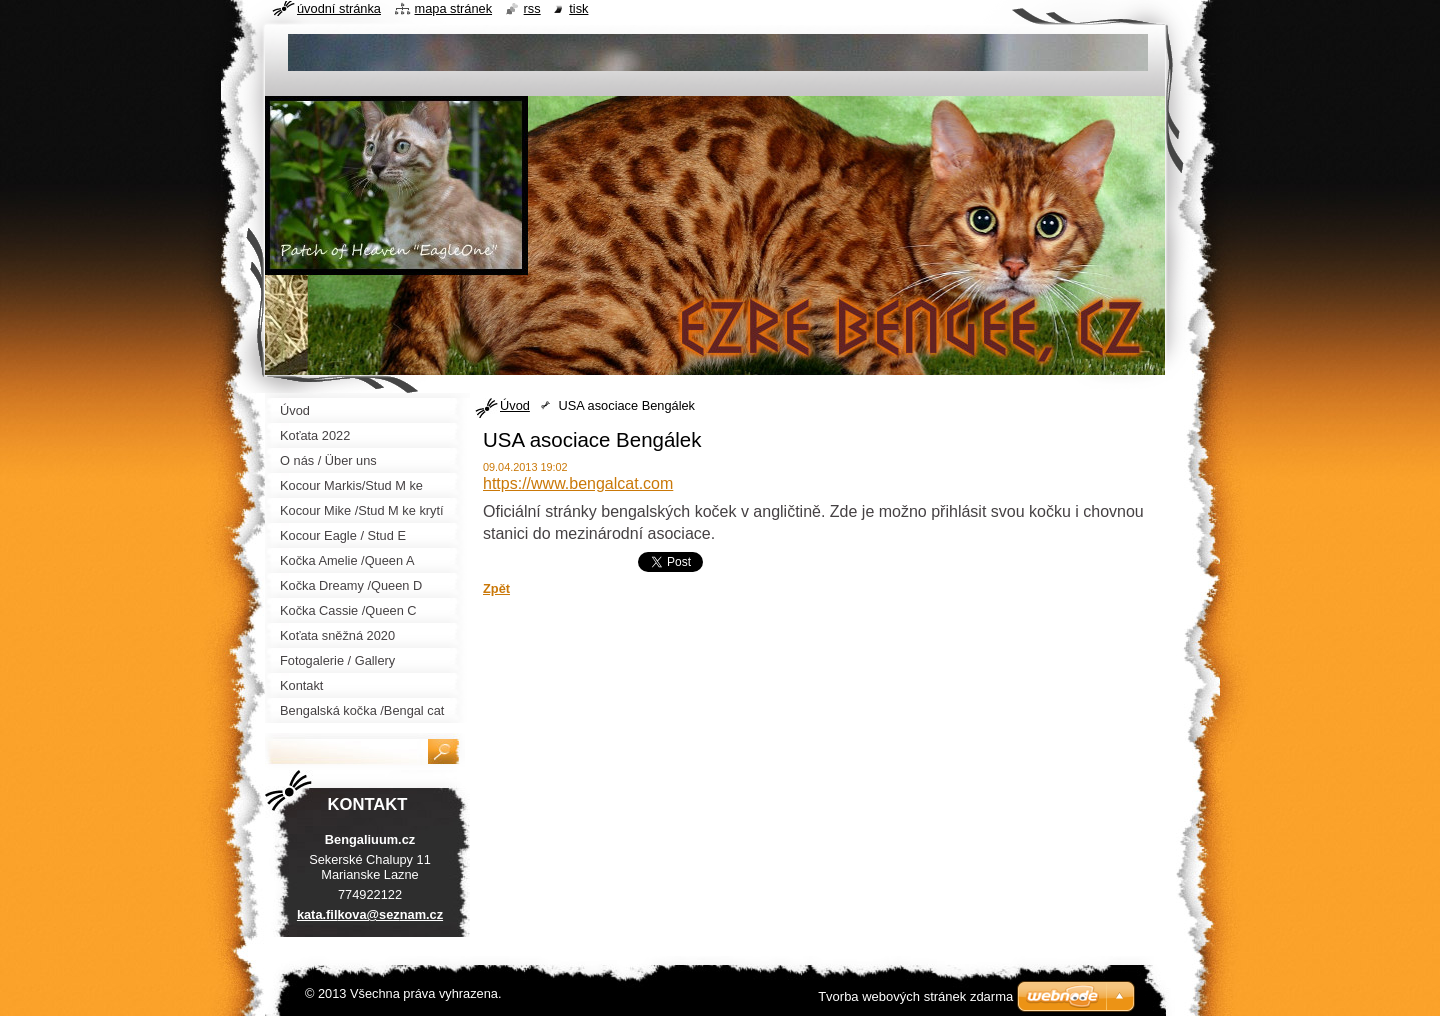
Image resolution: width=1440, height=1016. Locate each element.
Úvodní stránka (339, 8)
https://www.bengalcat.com (578, 483)
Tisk (578, 8)
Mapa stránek (454, 8)
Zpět (496, 588)
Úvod (515, 405)
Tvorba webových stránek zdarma (915, 996)
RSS (532, 8)
